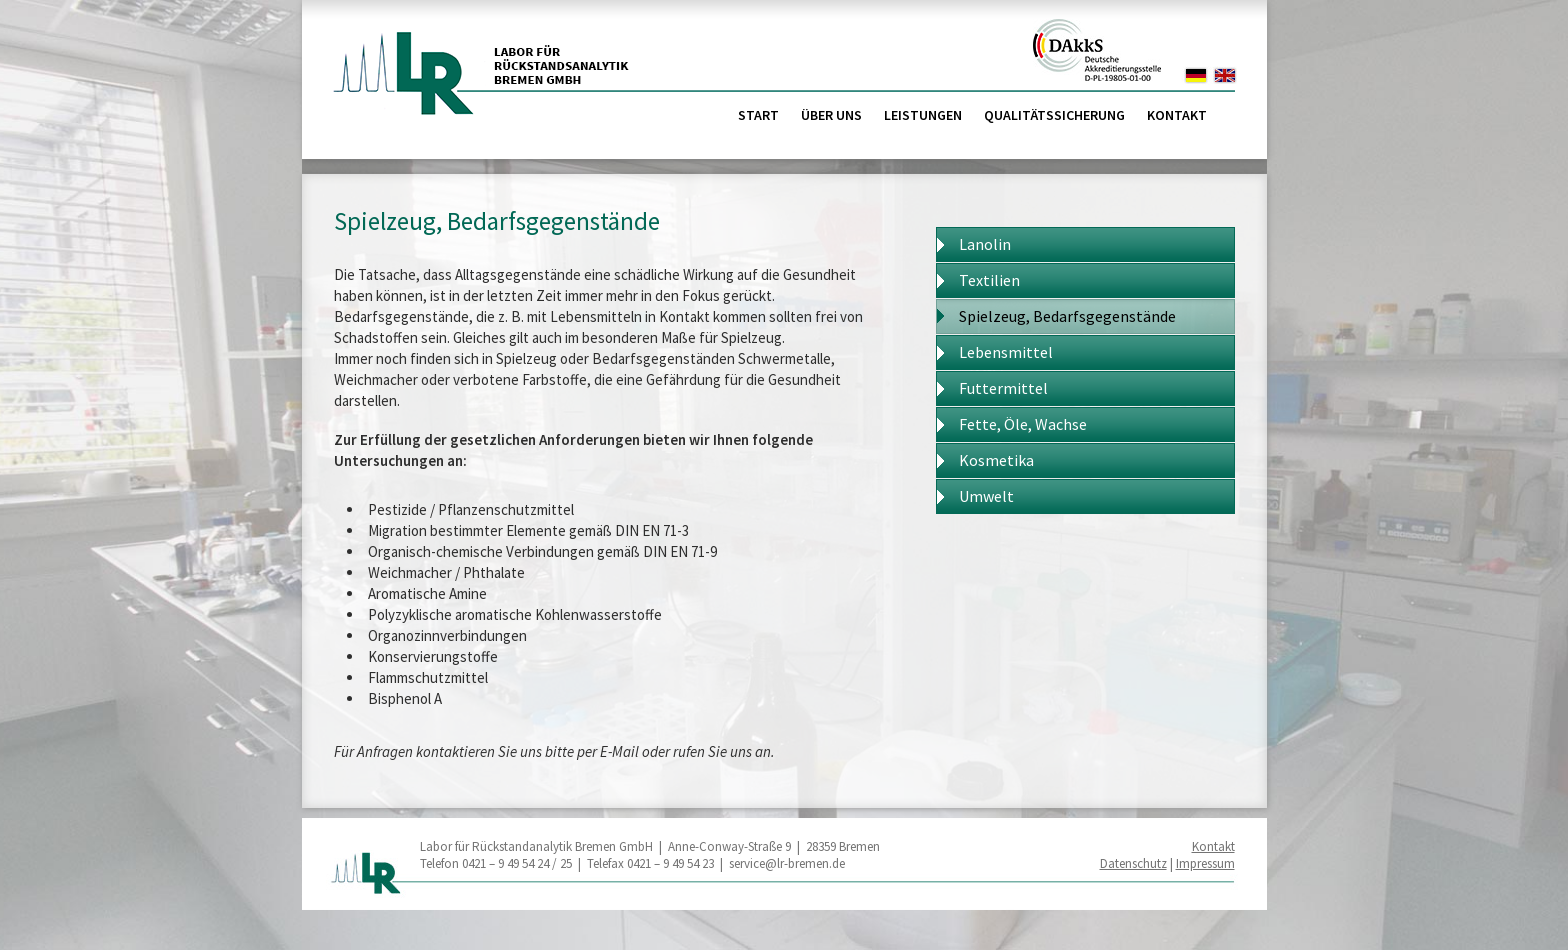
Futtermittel (1003, 388)
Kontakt (1177, 115)
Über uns (831, 115)
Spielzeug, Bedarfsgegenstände (1067, 316)
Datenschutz (1133, 863)
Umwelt (986, 496)
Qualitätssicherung (1054, 115)
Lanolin (985, 244)
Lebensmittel (1006, 352)
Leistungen (923, 115)
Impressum (1205, 863)
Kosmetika (996, 460)
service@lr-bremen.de (787, 863)
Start (758, 115)
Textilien (989, 280)
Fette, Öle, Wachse (1023, 424)
